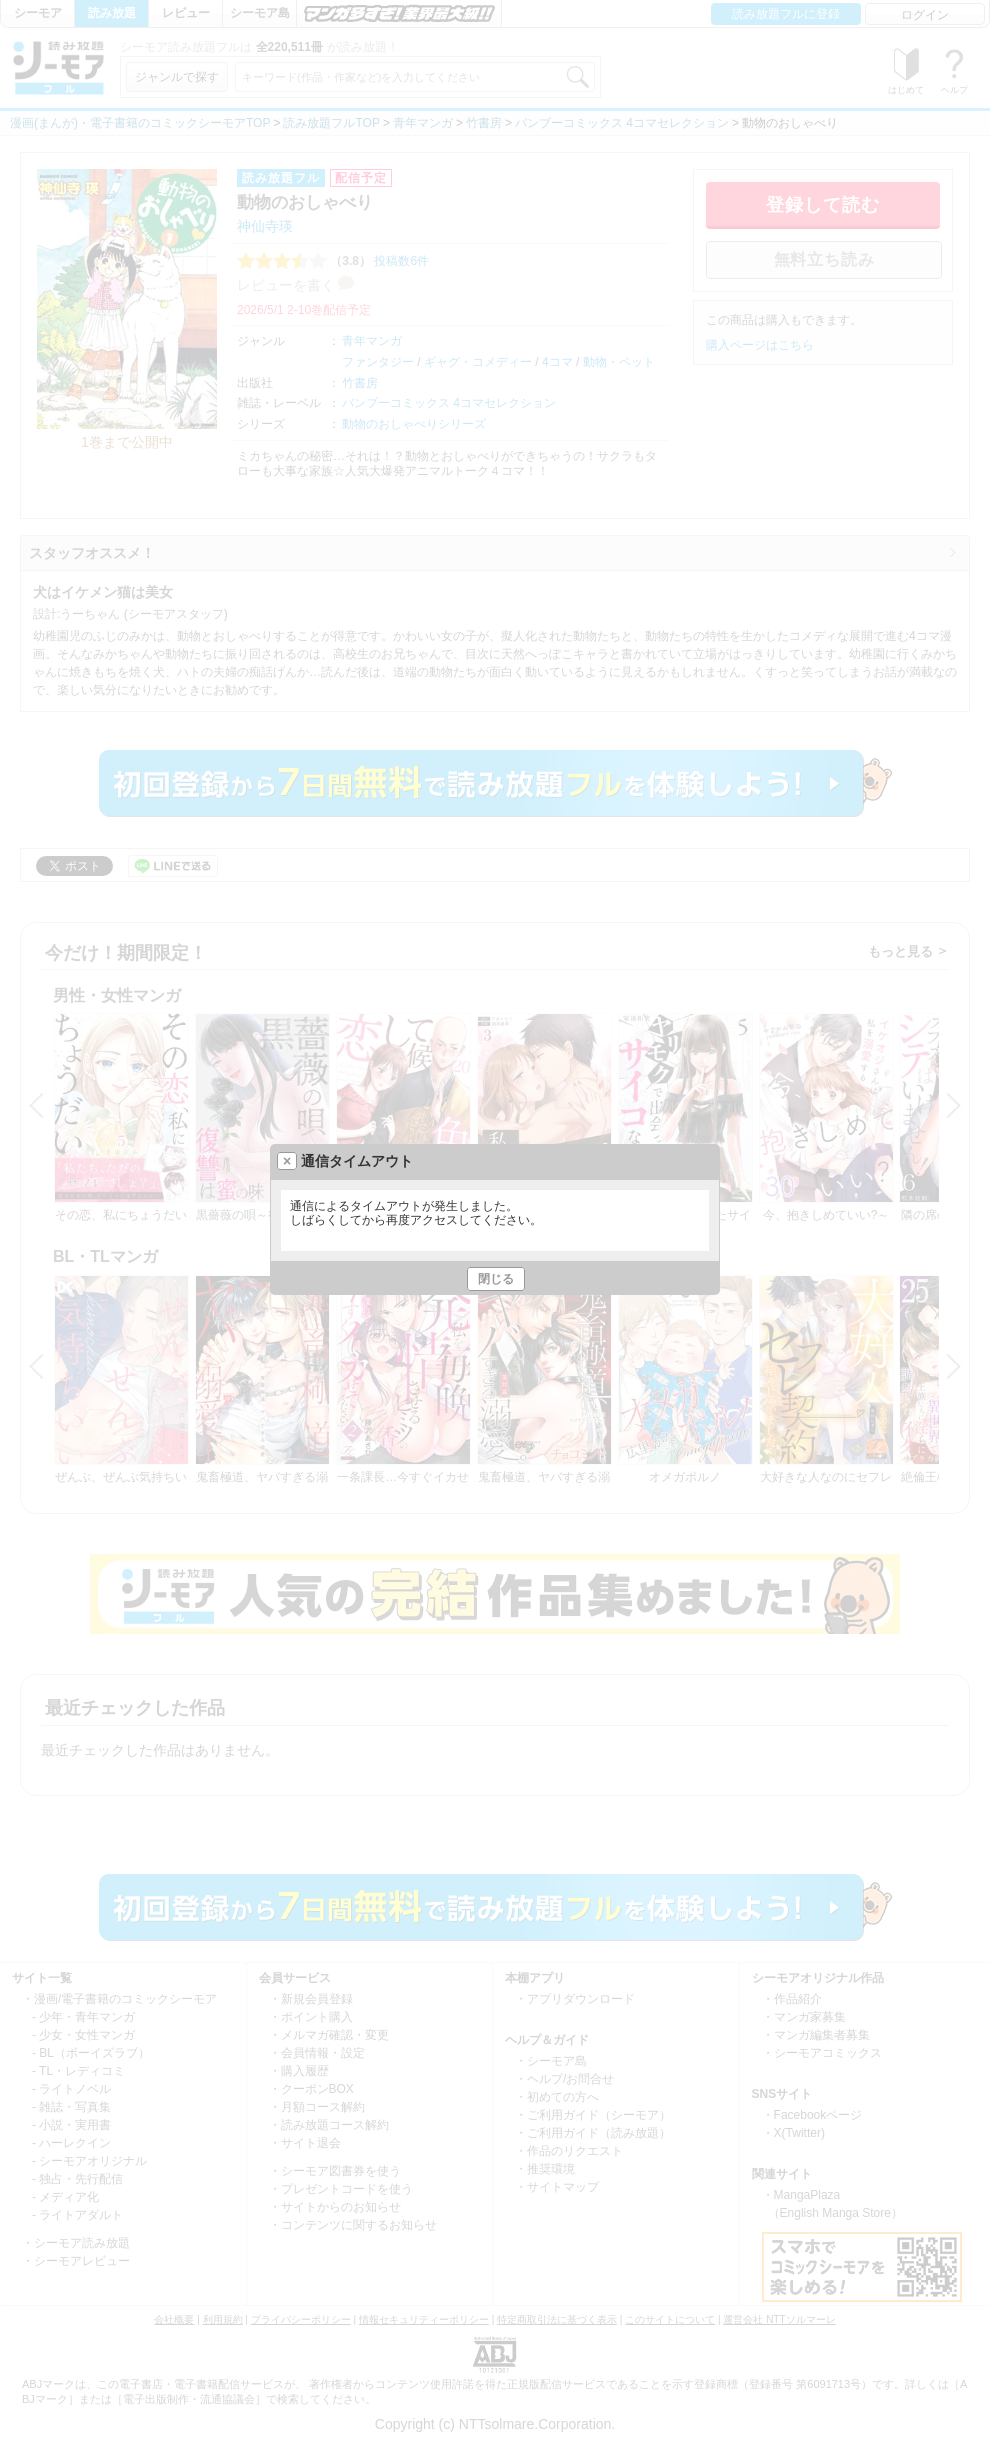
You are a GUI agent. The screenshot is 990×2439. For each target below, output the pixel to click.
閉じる (496, 1279)
